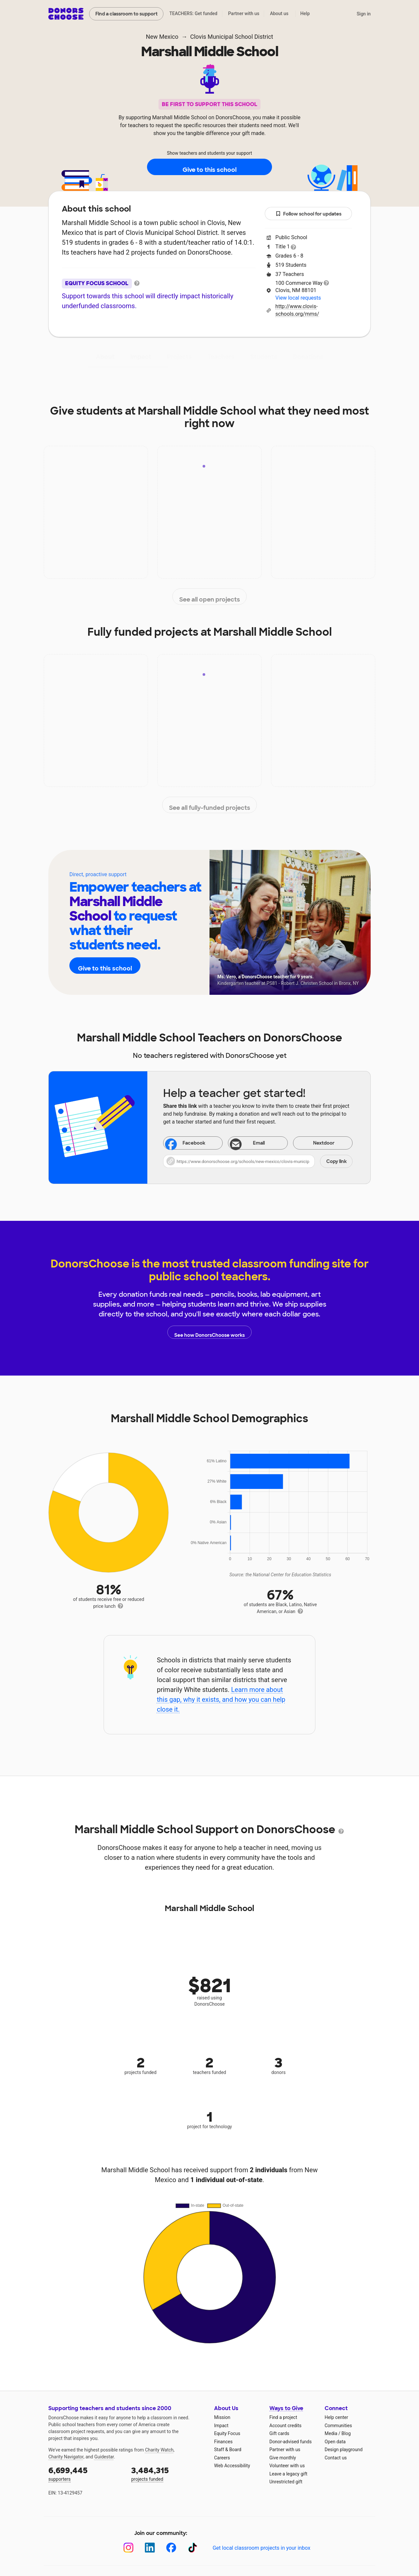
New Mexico (162, 36)
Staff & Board (227, 2449)
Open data (335, 2441)
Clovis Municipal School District (231, 36)
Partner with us (243, 13)
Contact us (336, 2457)
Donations (308, 357)
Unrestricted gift (285, 2481)
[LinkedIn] (149, 2547)
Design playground (343, 2449)
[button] (258, 1161)
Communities (338, 2425)
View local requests (298, 298)
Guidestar (104, 2456)
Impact (140, 357)
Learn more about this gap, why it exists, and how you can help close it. (221, 1699)
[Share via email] (257, 1143)
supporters (85, 2473)
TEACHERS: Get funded (193, 13)
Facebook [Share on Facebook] (185, 1144)
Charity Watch (159, 2449)
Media (331, 2433)
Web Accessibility (232, 2465)
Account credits (285, 2425)
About (105, 357)
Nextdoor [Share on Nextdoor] (315, 1143)
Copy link (336, 1161)
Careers (222, 2457)
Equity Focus (227, 2433)
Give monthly (282, 2457)
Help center (336, 2417)
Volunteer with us (287, 2465)
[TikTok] (192, 2547)
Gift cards (279, 2433)
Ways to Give (286, 2408)
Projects (179, 357)
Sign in (364, 13)
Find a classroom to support (126, 14)
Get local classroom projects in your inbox (261, 2548)
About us (279, 13)
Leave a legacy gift (288, 2473)
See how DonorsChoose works (209, 1332)
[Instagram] (128, 2547)
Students (263, 357)
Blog (346, 2433)
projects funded (168, 2473)
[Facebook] (171, 2547)
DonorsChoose (66, 14)
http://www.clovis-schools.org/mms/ (297, 310)
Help (305, 13)
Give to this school (209, 167)
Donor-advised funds (290, 2441)
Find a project (283, 2417)
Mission (222, 2417)
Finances (223, 2441)
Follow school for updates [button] (308, 214)
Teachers (221, 357)
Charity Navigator (66, 2456)
